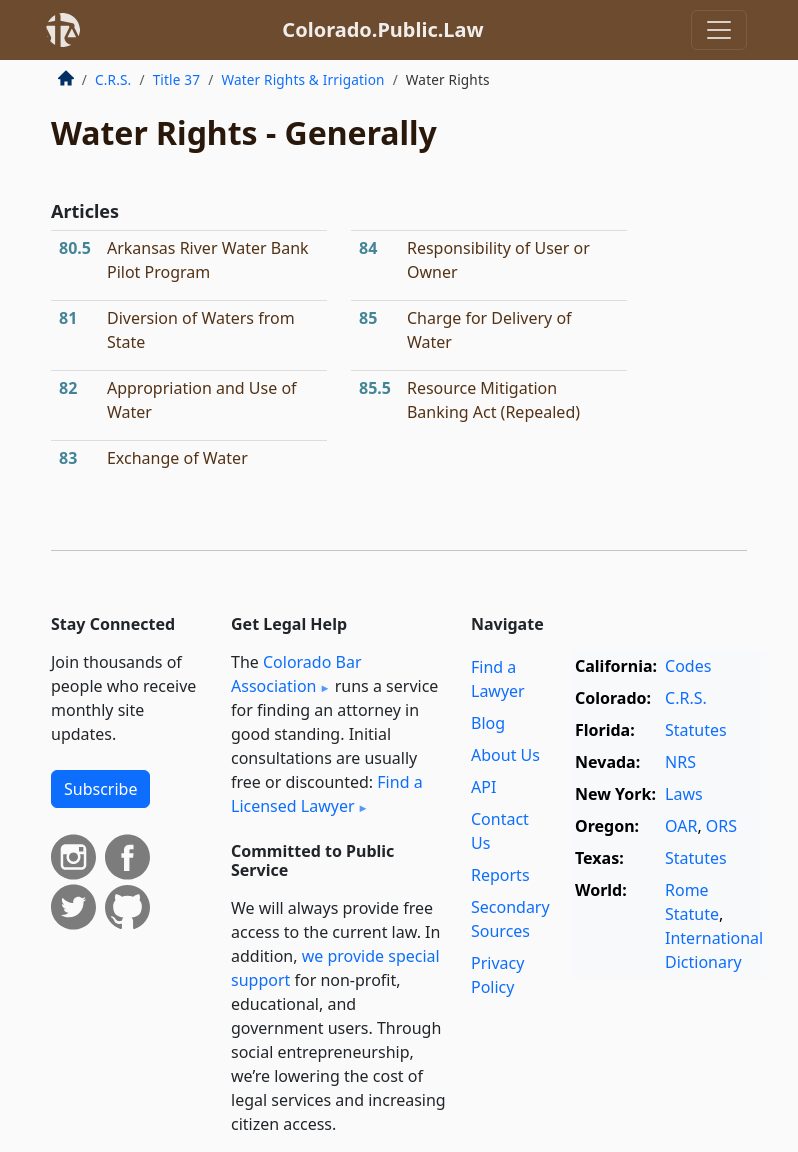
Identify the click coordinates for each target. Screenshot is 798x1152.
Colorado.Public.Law (382, 29)
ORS (721, 826)
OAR (681, 826)
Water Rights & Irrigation (302, 79)
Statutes (696, 730)
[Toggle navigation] (719, 30)
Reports (500, 875)
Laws (684, 794)
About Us (505, 755)
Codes (688, 666)
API (483, 787)
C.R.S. (113, 79)
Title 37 (177, 79)
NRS (680, 762)
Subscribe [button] (100, 789)
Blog (488, 723)
